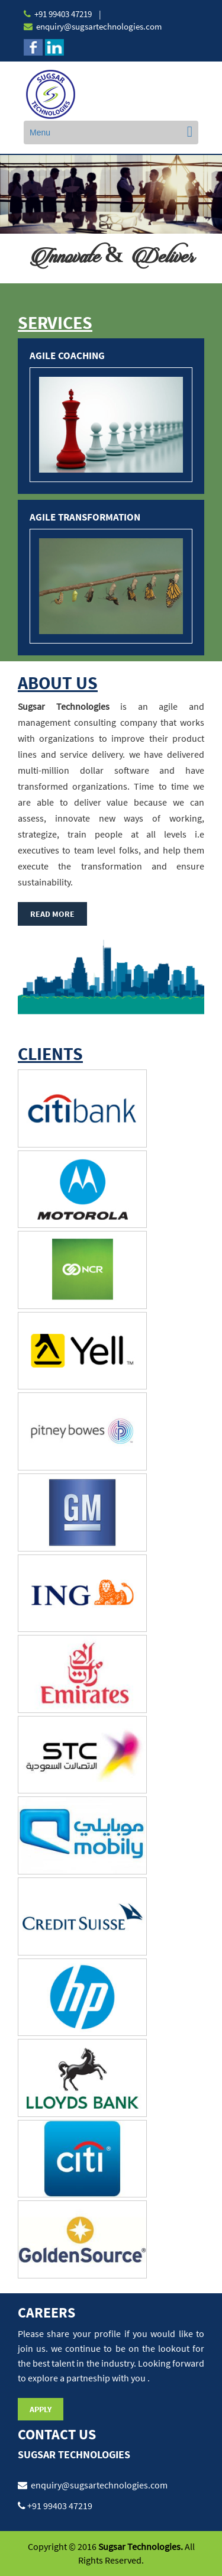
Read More (52, 914)
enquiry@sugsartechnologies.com (98, 26)
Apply (41, 2409)
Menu (40, 132)
